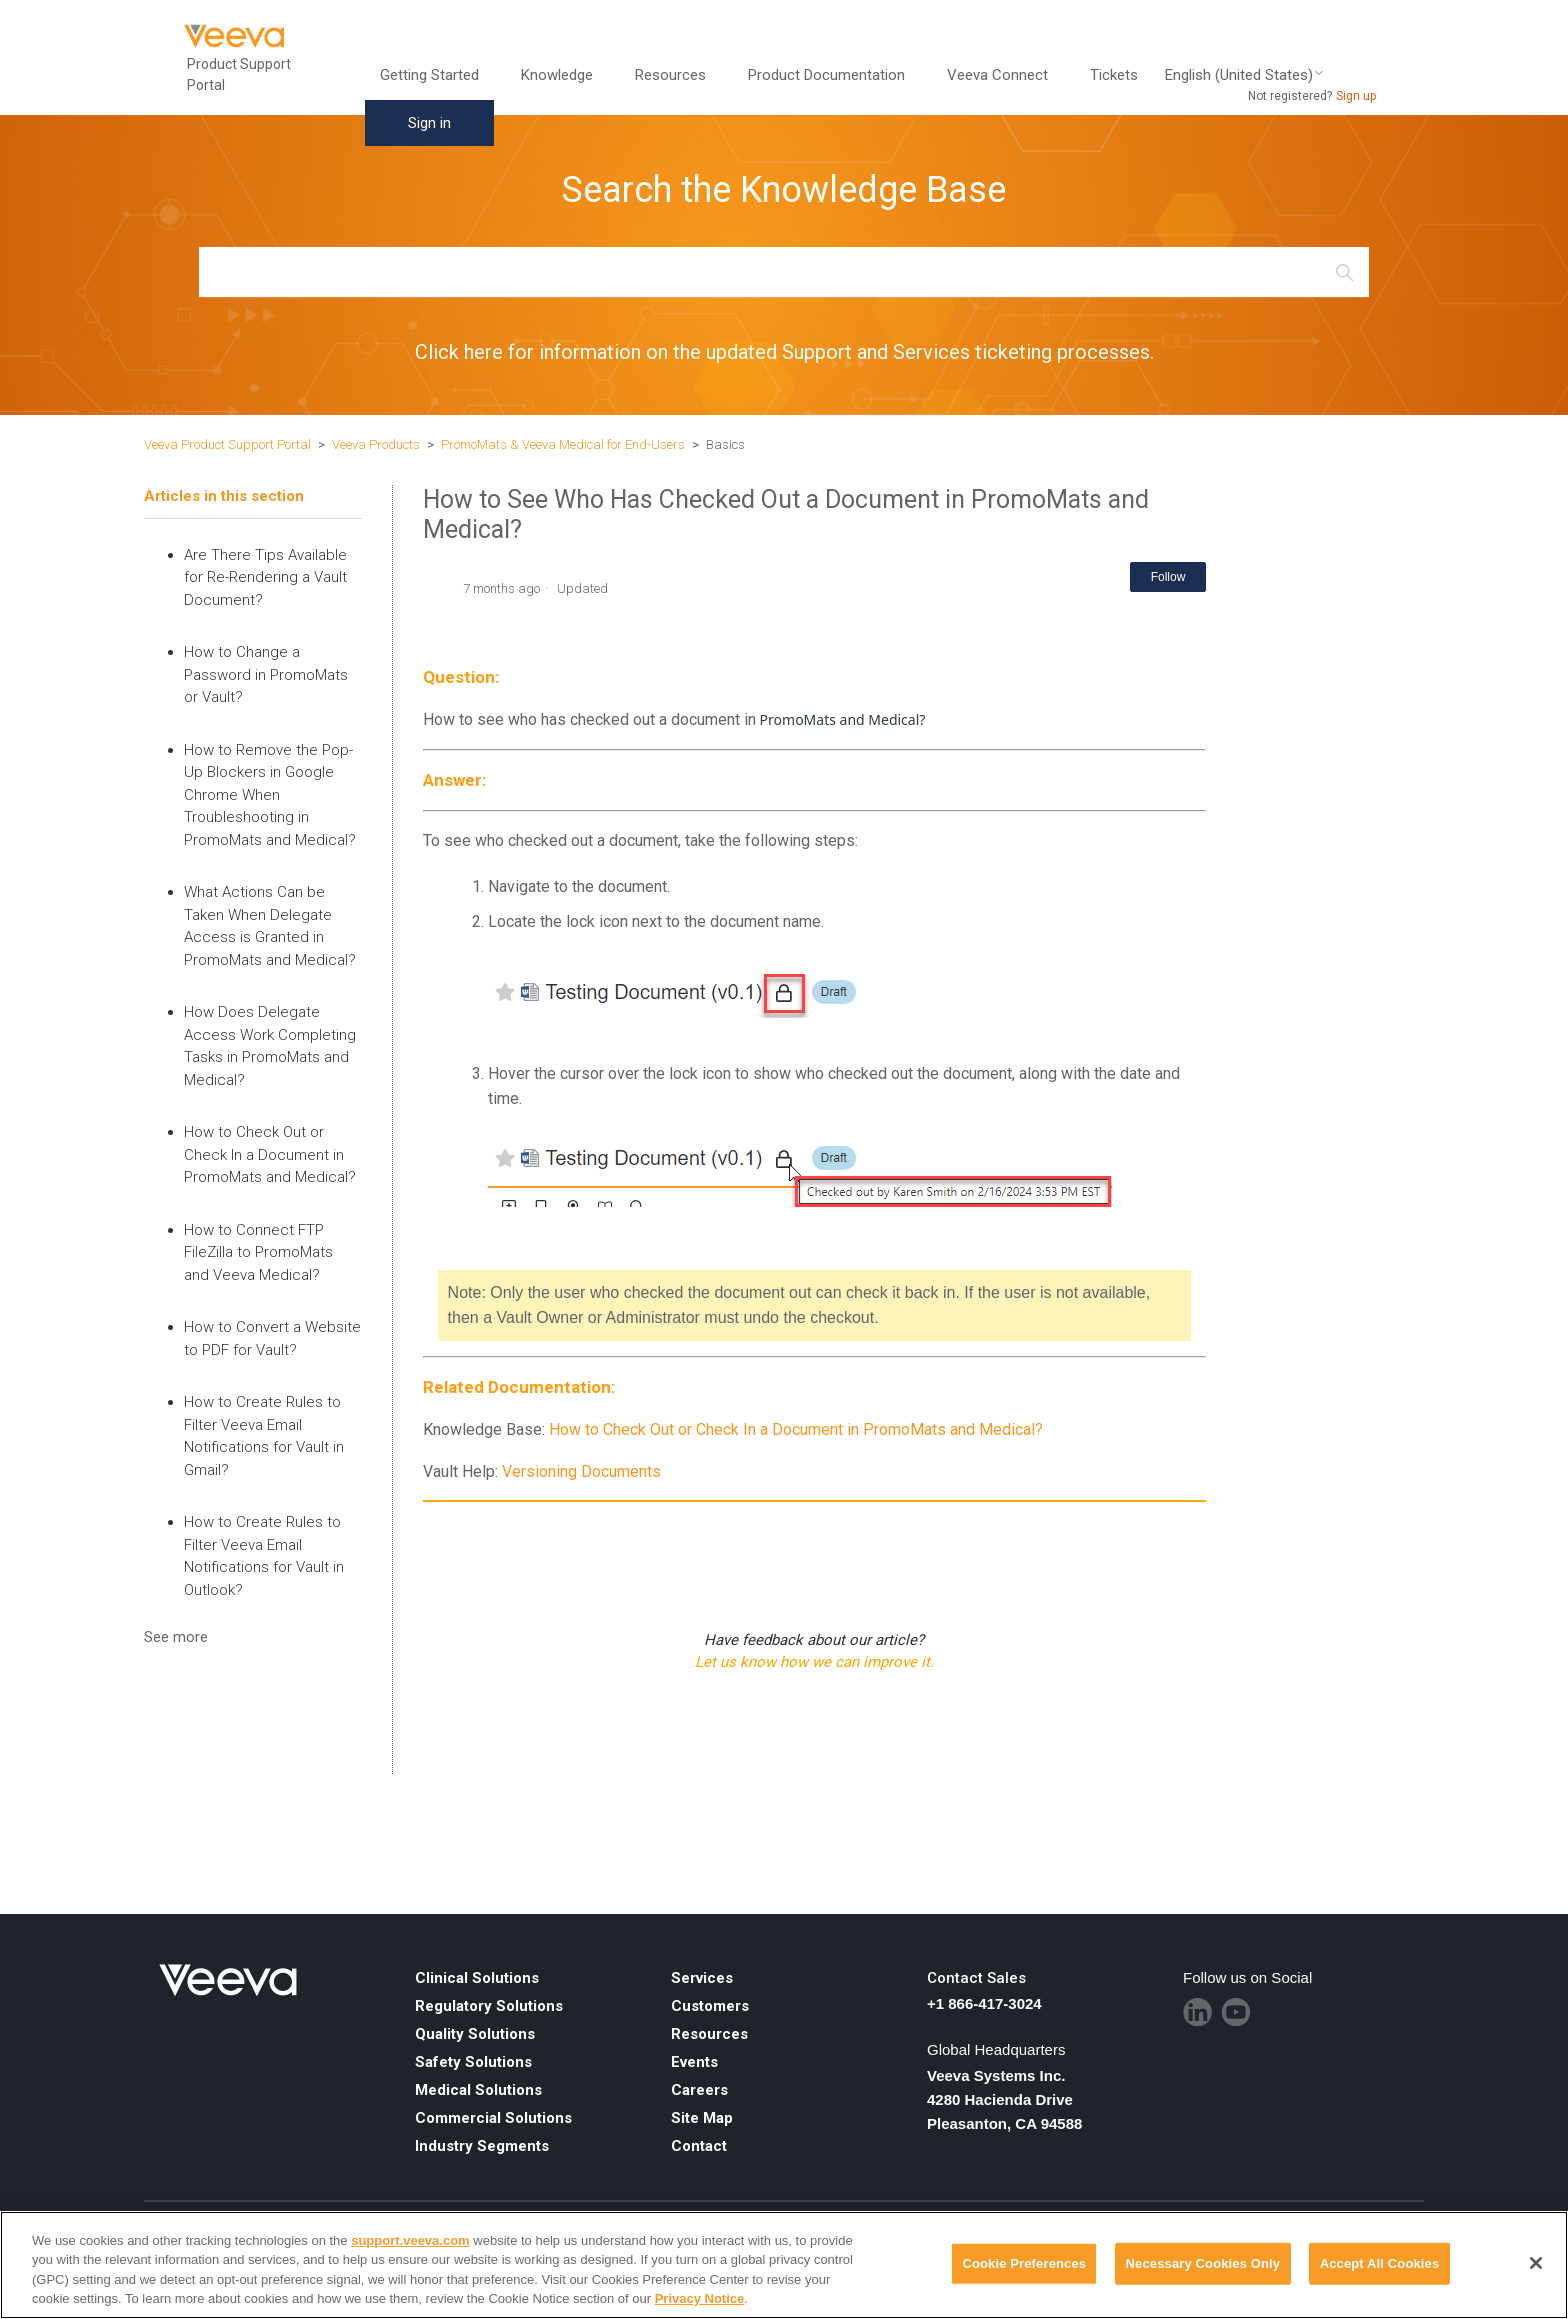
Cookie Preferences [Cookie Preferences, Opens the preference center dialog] (1024, 2263)
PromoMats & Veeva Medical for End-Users (563, 444)
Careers (699, 2090)
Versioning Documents (581, 1471)
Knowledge (557, 75)
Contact (699, 2146)
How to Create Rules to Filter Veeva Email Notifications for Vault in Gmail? (264, 1436)
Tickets (1114, 75)
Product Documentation (826, 75)
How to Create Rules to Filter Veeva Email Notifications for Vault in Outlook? (264, 1556)
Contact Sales (976, 1978)
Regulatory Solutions (489, 2006)
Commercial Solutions (493, 2118)
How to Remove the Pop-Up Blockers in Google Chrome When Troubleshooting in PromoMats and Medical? (270, 795)
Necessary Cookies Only (1203, 2263)
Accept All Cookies (1380, 2263)
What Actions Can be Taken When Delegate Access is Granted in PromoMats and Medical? (270, 926)
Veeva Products (376, 444)
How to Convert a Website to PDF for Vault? (272, 1338)
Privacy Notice (700, 2298)
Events (694, 2062)
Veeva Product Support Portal (227, 444)
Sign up (1356, 96)
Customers (710, 2006)
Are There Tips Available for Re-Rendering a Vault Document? (265, 577)
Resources (670, 75)
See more (176, 1637)
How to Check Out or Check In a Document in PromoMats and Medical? (270, 1154)
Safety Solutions (473, 2062)
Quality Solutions (475, 2034)
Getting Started (429, 75)
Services (702, 1978)
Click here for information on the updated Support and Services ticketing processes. (784, 352)
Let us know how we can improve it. (814, 1662)
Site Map (702, 2118)
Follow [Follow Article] (1168, 577)
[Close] (1536, 2263)
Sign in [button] (429, 123)
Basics (725, 444)
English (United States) (1245, 75)
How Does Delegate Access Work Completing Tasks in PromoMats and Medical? (270, 1046)
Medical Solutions (478, 2090)
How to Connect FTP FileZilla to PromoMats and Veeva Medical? (258, 1252)
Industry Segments (482, 2146)
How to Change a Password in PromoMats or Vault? (266, 674)
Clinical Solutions (477, 1978)
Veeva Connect (997, 75)
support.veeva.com (410, 2240)
